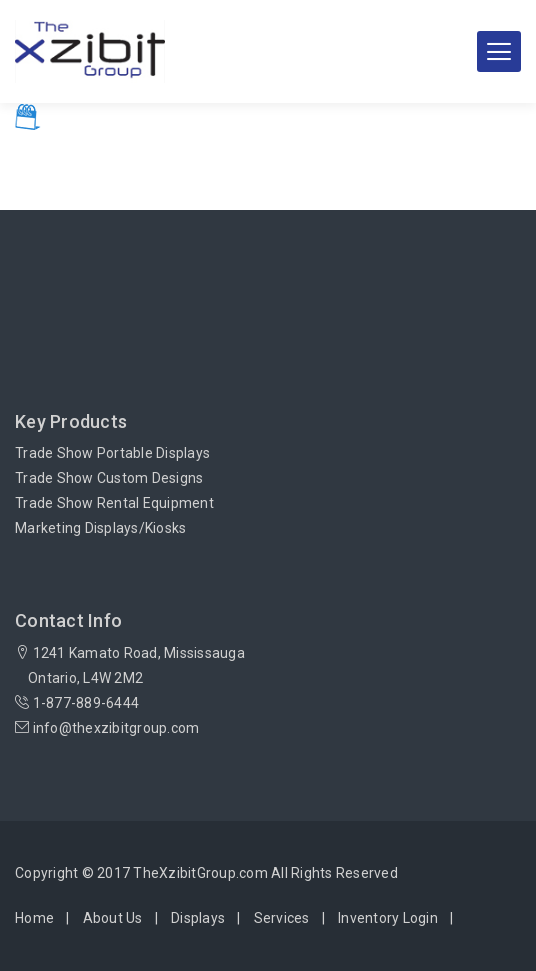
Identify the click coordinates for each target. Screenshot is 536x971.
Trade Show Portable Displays (112, 453)
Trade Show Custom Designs (109, 478)
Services (282, 918)
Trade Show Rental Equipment (114, 503)
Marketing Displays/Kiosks (100, 528)
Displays (198, 918)
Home (34, 918)
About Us (113, 918)
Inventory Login (388, 918)
